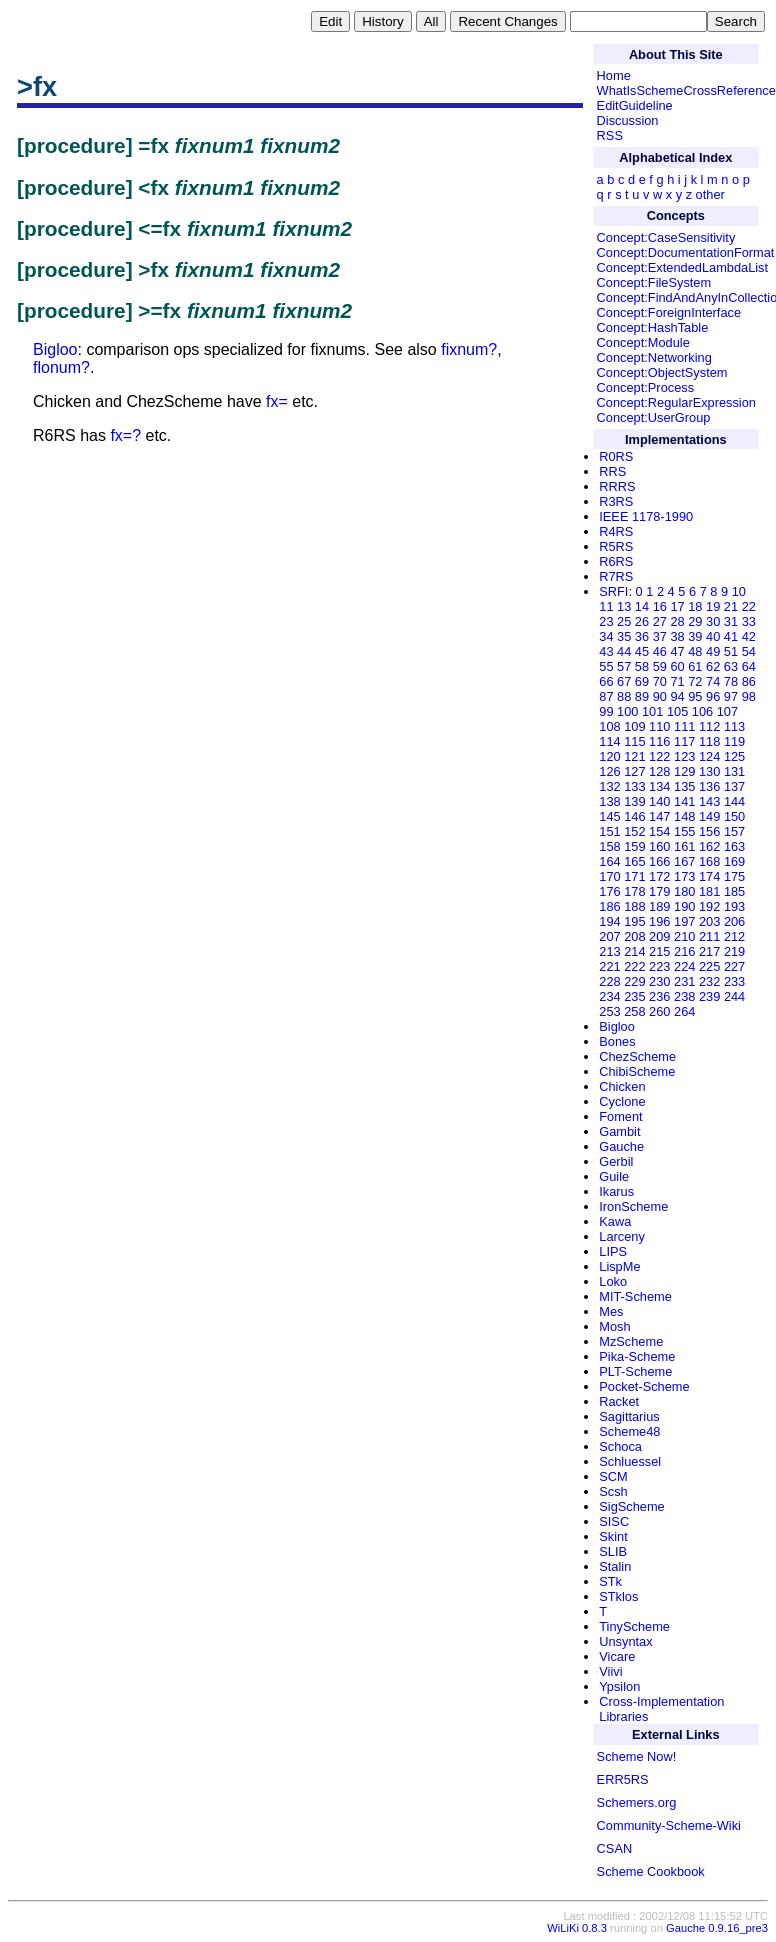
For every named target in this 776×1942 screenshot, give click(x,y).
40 (713, 636)
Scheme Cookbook (651, 1871)
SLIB (613, 1551)
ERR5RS (623, 1779)
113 (734, 726)
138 (609, 801)
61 (695, 666)
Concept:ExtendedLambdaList (682, 267)
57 (624, 666)
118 (709, 741)
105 (677, 711)
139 (634, 801)
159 (634, 846)
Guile (614, 1176)
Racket (619, 1401)
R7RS (616, 576)
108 (609, 726)
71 (677, 681)
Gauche (621, 1146)
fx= (277, 401)
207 (609, 936)
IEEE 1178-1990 (646, 516)
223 (659, 966)
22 (749, 606)
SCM (613, 1476)
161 (684, 846)
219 (734, 951)
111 (684, 726)
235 (634, 996)
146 (634, 816)
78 (731, 681)
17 (677, 606)
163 (734, 846)
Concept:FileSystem (654, 282)
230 (659, 981)
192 (709, 906)
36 (642, 636)
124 (709, 756)
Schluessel (630, 1461)
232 (709, 981)
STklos (618, 1596)
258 (634, 1011)
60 (677, 666)
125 (734, 756)
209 (659, 936)
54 (749, 651)
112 (709, 726)
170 (609, 876)
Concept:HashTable (653, 327)
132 (609, 786)
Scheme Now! (637, 1756)
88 (624, 696)
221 (609, 966)
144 (734, 801)
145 (609, 816)
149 (709, 816)
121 (634, 756)
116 (659, 741)
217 (709, 951)
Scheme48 (629, 1431)
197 (684, 921)
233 (734, 981)
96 (713, 696)
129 (684, 771)
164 (609, 861)
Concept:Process (645, 387)
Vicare (617, 1656)
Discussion (628, 120)
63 (731, 666)
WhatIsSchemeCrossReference (686, 90)
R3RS (616, 501)
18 (695, 606)
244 (734, 996)
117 (684, 741)
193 (734, 906)
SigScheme (631, 1506)
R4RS (616, 531)
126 (609, 771)
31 (731, 621)
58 (642, 666)
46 (660, 651)
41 (731, 636)
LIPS (613, 1251)
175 (734, 876)
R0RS (616, 456)
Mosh (614, 1326)
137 (734, 786)
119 (734, 741)
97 (731, 696)
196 (659, 921)
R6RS (616, 561)
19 (713, 606)
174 (709, 876)
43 (606, 651)
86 (749, 681)
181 (709, 891)
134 (659, 786)
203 (709, 921)
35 (624, 636)
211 (709, 936)
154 (659, 831)
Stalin (615, 1566)
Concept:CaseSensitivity (666, 237)
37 (660, 636)
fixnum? (469, 349)
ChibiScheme (637, 1071)
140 (659, 801)
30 (713, 621)
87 (606, 696)
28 (677, 621)
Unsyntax (625, 1641)
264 (684, 1011)
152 (634, 831)
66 (606, 681)
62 (713, 666)
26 (642, 621)
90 (660, 696)
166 (659, 861)
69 (642, 681)
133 (634, 786)
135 (684, 786)
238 (684, 996)
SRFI (613, 591)
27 (660, 621)
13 (624, 606)
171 (634, 876)
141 (684, 801)
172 (659, 876)
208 (634, 936)
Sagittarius (629, 1416)
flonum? (61, 367)
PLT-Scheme (635, 1371)
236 (659, 996)
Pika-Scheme (637, 1356)
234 (609, 996)
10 (739, 591)
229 (634, 981)
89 (642, 696)
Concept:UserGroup (654, 417)
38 (677, 636)
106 (702, 711)
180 (684, 891)
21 (731, 606)
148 (684, 816)
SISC (614, 1521)
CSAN (615, 1848)
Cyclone (622, 1101)
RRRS (617, 486)
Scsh (613, 1491)
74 (713, 681)
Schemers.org (637, 1802)
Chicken (622, 1086)
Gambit (619, 1131)
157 (734, 831)
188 (634, 906)
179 (659, 891)
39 (695, 636)
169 (734, 861)
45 (642, 651)
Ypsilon (619, 1686)
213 (609, 951)
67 (624, 681)
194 (609, 921)
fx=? (125, 435)
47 (677, 651)
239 (709, 996)
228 (609, 981)
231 (684, 981)
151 (609, 831)
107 (727, 711)
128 (659, 771)
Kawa (615, 1221)
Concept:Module (643, 342)
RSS (610, 135)
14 (642, 606)
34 (606, 636)
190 (684, 906)
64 (749, 666)
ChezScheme (637, 1056)
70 (660, 681)
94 (677, 696)
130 (709, 771)
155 (684, 831)
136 (709, 786)
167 (684, 861)
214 (634, 951)
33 (749, 621)
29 (695, 621)
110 (659, 726)
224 (684, 966)
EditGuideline (635, 105)
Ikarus (616, 1191)
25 (624, 621)
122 (659, 756)
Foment (620, 1116)
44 (624, 651)
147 (659, 816)
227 (734, 966)
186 (609, 906)
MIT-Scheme (635, 1296)
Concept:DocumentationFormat (686, 252)
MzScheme (631, 1341)
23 (606, 621)
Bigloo (55, 349)
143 (709, 801)
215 (659, 951)
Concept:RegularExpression (676, 402)
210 (684, 936)
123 (684, 756)
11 (606, 606)
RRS (612, 471)
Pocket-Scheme (644, 1386)
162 (709, 846)
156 (709, 831)
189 (659, 906)
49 (713, 651)
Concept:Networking (654, 357)
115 (634, 741)
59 (660, 666)
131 (734, 771)
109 (634, 726)
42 (749, 636)
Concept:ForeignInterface (669, 312)
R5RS (616, 546)
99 (606, 711)
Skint (613, 1536)
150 (734, 816)
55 (606, 666)
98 (749, 696)
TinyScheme (634, 1626)
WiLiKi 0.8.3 (577, 1928)
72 (695, 681)
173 (684, 876)
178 (634, 891)
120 (609, 756)
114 (609, 741)
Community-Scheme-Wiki (669, 1825)
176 (609, 891)
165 (634, 861)
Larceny (622, 1236)
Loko (613, 1281)
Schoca (620, 1446)
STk (610, 1581)
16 (660, 606)
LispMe (619, 1266)
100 (627, 711)
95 (695, 696)
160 (659, 846)
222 (634, 966)
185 (734, 891)
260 (659, 1011)
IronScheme (633, 1206)
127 (634, 771)
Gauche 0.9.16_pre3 (717, 1928)
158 (609, 846)
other (710, 194)
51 (731, 651)
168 (709, 861)
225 (709, 966)
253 (609, 1011)
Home (614, 75)
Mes (611, 1311)
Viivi (610, 1671)
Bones (617, 1041)
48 (695, 651)
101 (652, 711)
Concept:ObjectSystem (662, 372)
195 (634, 921)
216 (684, 951)
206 (734, 921)
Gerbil (616, 1161)
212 (734, 936)
